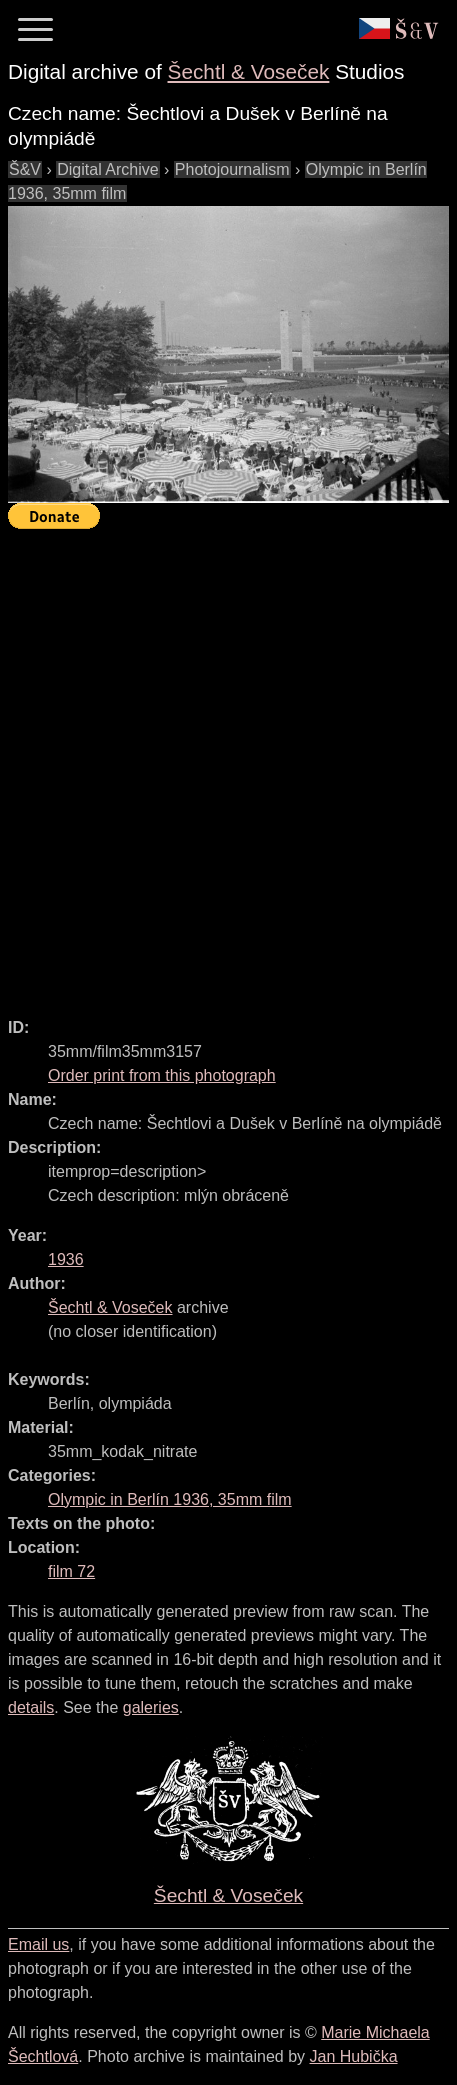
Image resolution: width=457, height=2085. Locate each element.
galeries (151, 1707)
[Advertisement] (228, 764)
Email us (38, 1944)
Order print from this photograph (162, 1075)
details (31, 1707)
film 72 (71, 1571)
